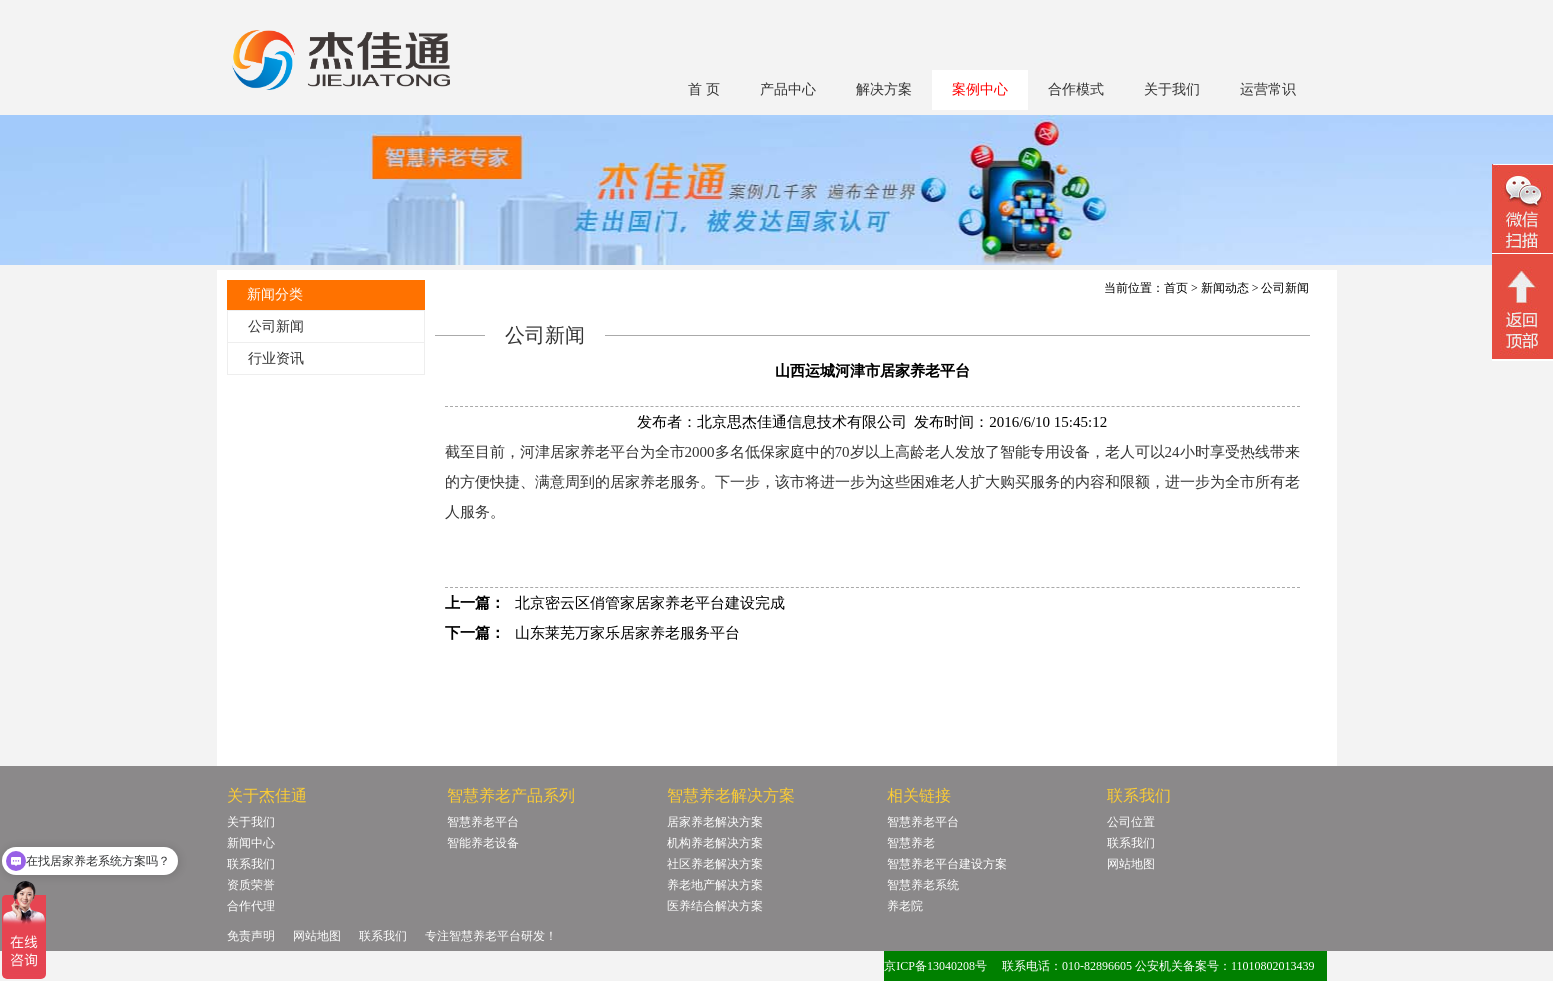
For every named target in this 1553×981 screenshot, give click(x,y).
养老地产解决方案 (715, 885)
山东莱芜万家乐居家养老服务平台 (627, 633)
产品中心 (788, 89)
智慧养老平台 (483, 822)
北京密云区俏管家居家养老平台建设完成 (650, 603)
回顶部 (1522, 309)
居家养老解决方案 (715, 822)
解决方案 (884, 89)
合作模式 (1076, 89)
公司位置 (1131, 822)
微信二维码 (1522, 211)
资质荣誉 (251, 885)
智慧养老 (911, 843)
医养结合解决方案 (715, 906)
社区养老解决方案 (715, 864)
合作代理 (251, 906)
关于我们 (1172, 89)
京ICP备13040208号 (935, 966)
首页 (1176, 288)
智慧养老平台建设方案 (947, 864)
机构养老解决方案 (715, 843)
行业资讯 (276, 358)
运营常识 (1268, 89)
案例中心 (980, 89)
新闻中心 (251, 843)
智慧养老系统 (923, 885)
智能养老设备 (483, 843)
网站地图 (1131, 864)
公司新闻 (276, 326)
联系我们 (251, 864)
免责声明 (251, 936)
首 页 (704, 89)
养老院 (905, 906)
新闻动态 (1225, 288)
